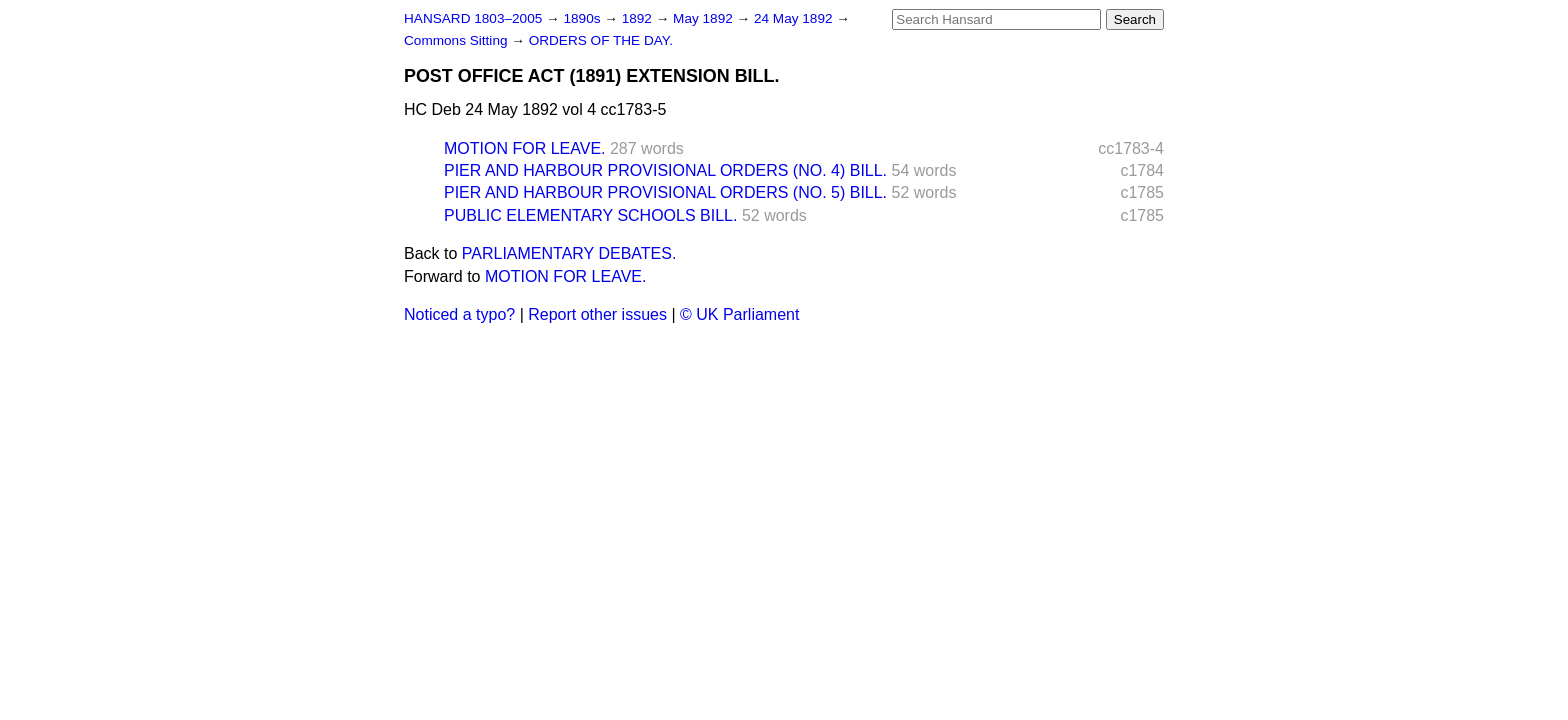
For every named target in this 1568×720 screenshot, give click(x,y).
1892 (639, 18)
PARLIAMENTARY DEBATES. (569, 253)
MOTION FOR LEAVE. (525, 148)
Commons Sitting (457, 40)
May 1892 (704, 18)
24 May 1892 (795, 18)
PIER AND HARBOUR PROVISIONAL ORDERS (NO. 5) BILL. (665, 192)
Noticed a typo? (459, 314)
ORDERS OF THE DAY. (601, 40)
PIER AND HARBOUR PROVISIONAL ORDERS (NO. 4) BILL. (665, 170)
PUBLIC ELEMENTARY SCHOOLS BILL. (590, 215)
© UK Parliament (739, 314)
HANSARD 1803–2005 (473, 18)
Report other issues (597, 314)
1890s (583, 18)
